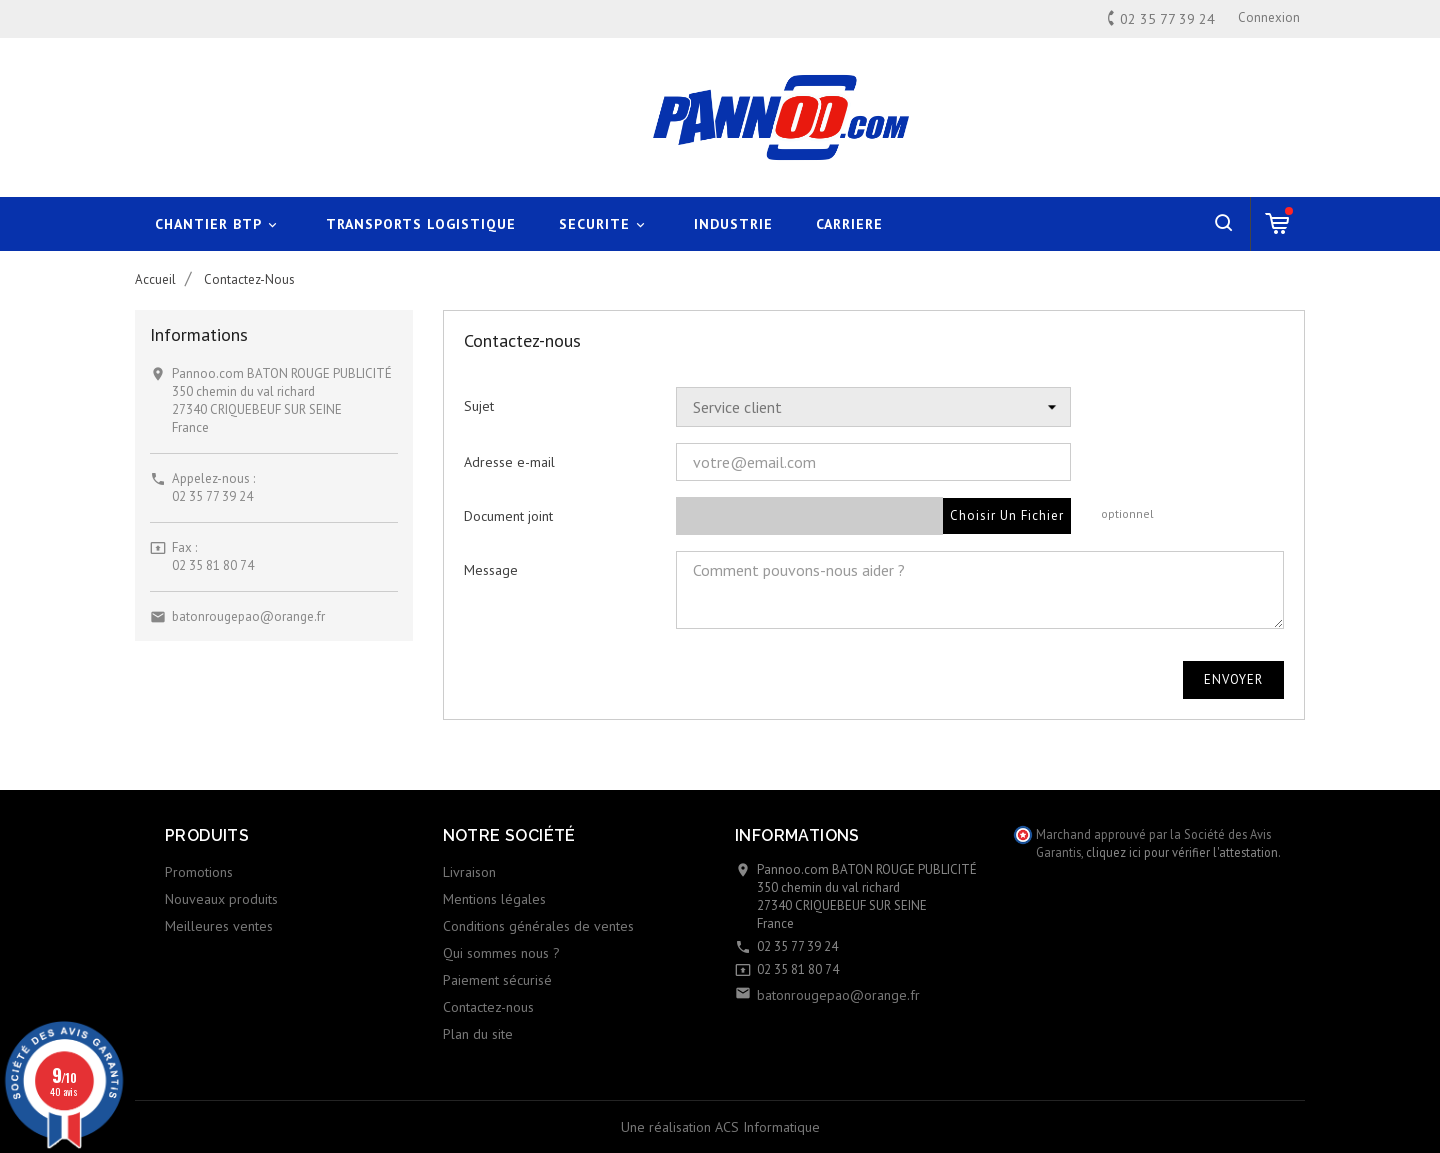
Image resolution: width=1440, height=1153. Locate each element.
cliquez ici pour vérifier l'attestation (1182, 852)
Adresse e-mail (509, 462)
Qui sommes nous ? (501, 953)
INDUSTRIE (733, 224)
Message (491, 570)
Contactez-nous (488, 1007)
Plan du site (478, 1034)
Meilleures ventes (219, 926)
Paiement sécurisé (497, 980)
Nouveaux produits (221, 899)
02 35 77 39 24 (212, 496)
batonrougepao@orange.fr (248, 616)
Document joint (508, 516)
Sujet (479, 406)
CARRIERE (849, 224)
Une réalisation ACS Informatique (720, 1127)
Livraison (469, 872)
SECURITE (605, 224)
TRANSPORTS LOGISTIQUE (421, 224)
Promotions (199, 872)
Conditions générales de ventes (538, 926)
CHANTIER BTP (219, 224)
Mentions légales (494, 899)
